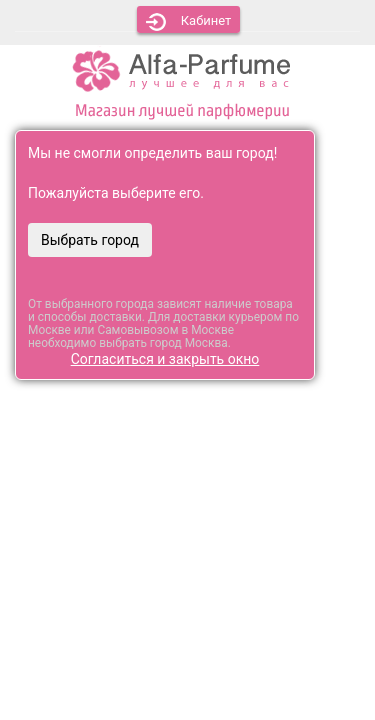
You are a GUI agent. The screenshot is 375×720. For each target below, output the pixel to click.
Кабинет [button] (189, 22)
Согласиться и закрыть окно (165, 359)
